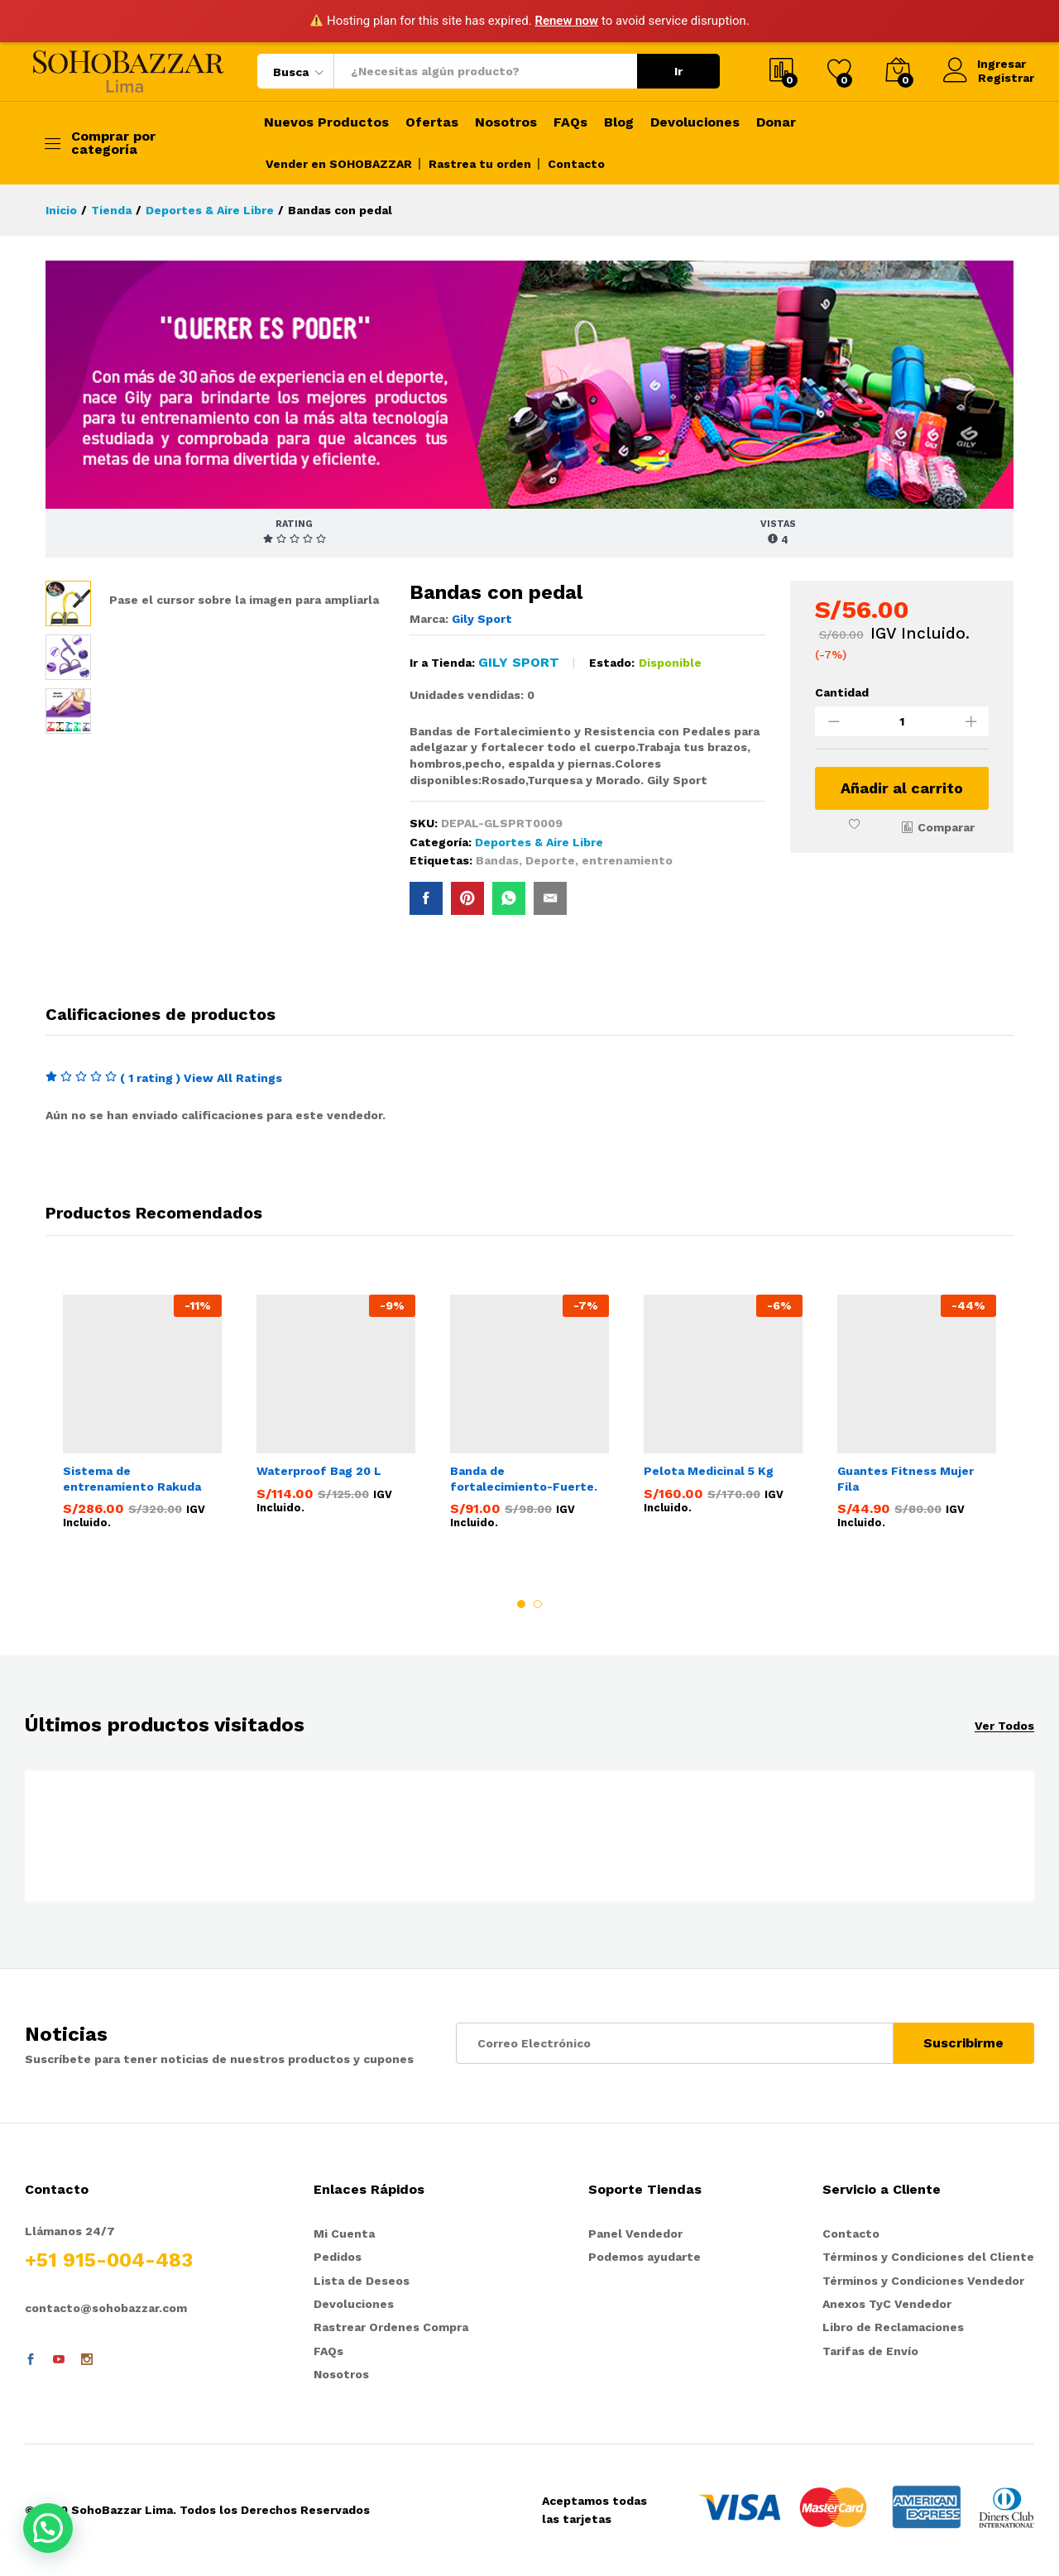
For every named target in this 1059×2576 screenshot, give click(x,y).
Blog (619, 122)
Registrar (1006, 77)
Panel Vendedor (635, 2234)
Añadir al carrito (902, 788)
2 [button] (538, 1604)
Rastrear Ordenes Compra (391, 2328)
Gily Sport (482, 618)
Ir (678, 71)
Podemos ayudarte (644, 2258)
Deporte (550, 860)
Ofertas (431, 122)
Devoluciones (695, 122)
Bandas (497, 860)
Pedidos (338, 2258)
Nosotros (506, 122)
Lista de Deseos (362, 2281)
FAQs (570, 122)
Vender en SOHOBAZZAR (339, 163)
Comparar (946, 827)
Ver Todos (1004, 1726)
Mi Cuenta (344, 2234)
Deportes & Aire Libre (539, 842)
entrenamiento (627, 860)
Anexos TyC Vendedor (886, 2305)
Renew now (566, 20)
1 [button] (521, 1604)
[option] (142, 1415)
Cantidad (842, 692)
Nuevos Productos (326, 122)
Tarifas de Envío (870, 2351)
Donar (776, 122)
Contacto (576, 163)
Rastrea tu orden (480, 163)
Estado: (612, 662)
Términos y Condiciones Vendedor (923, 2281)
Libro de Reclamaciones (893, 2328)
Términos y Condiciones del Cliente (928, 2258)
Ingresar (985, 64)
